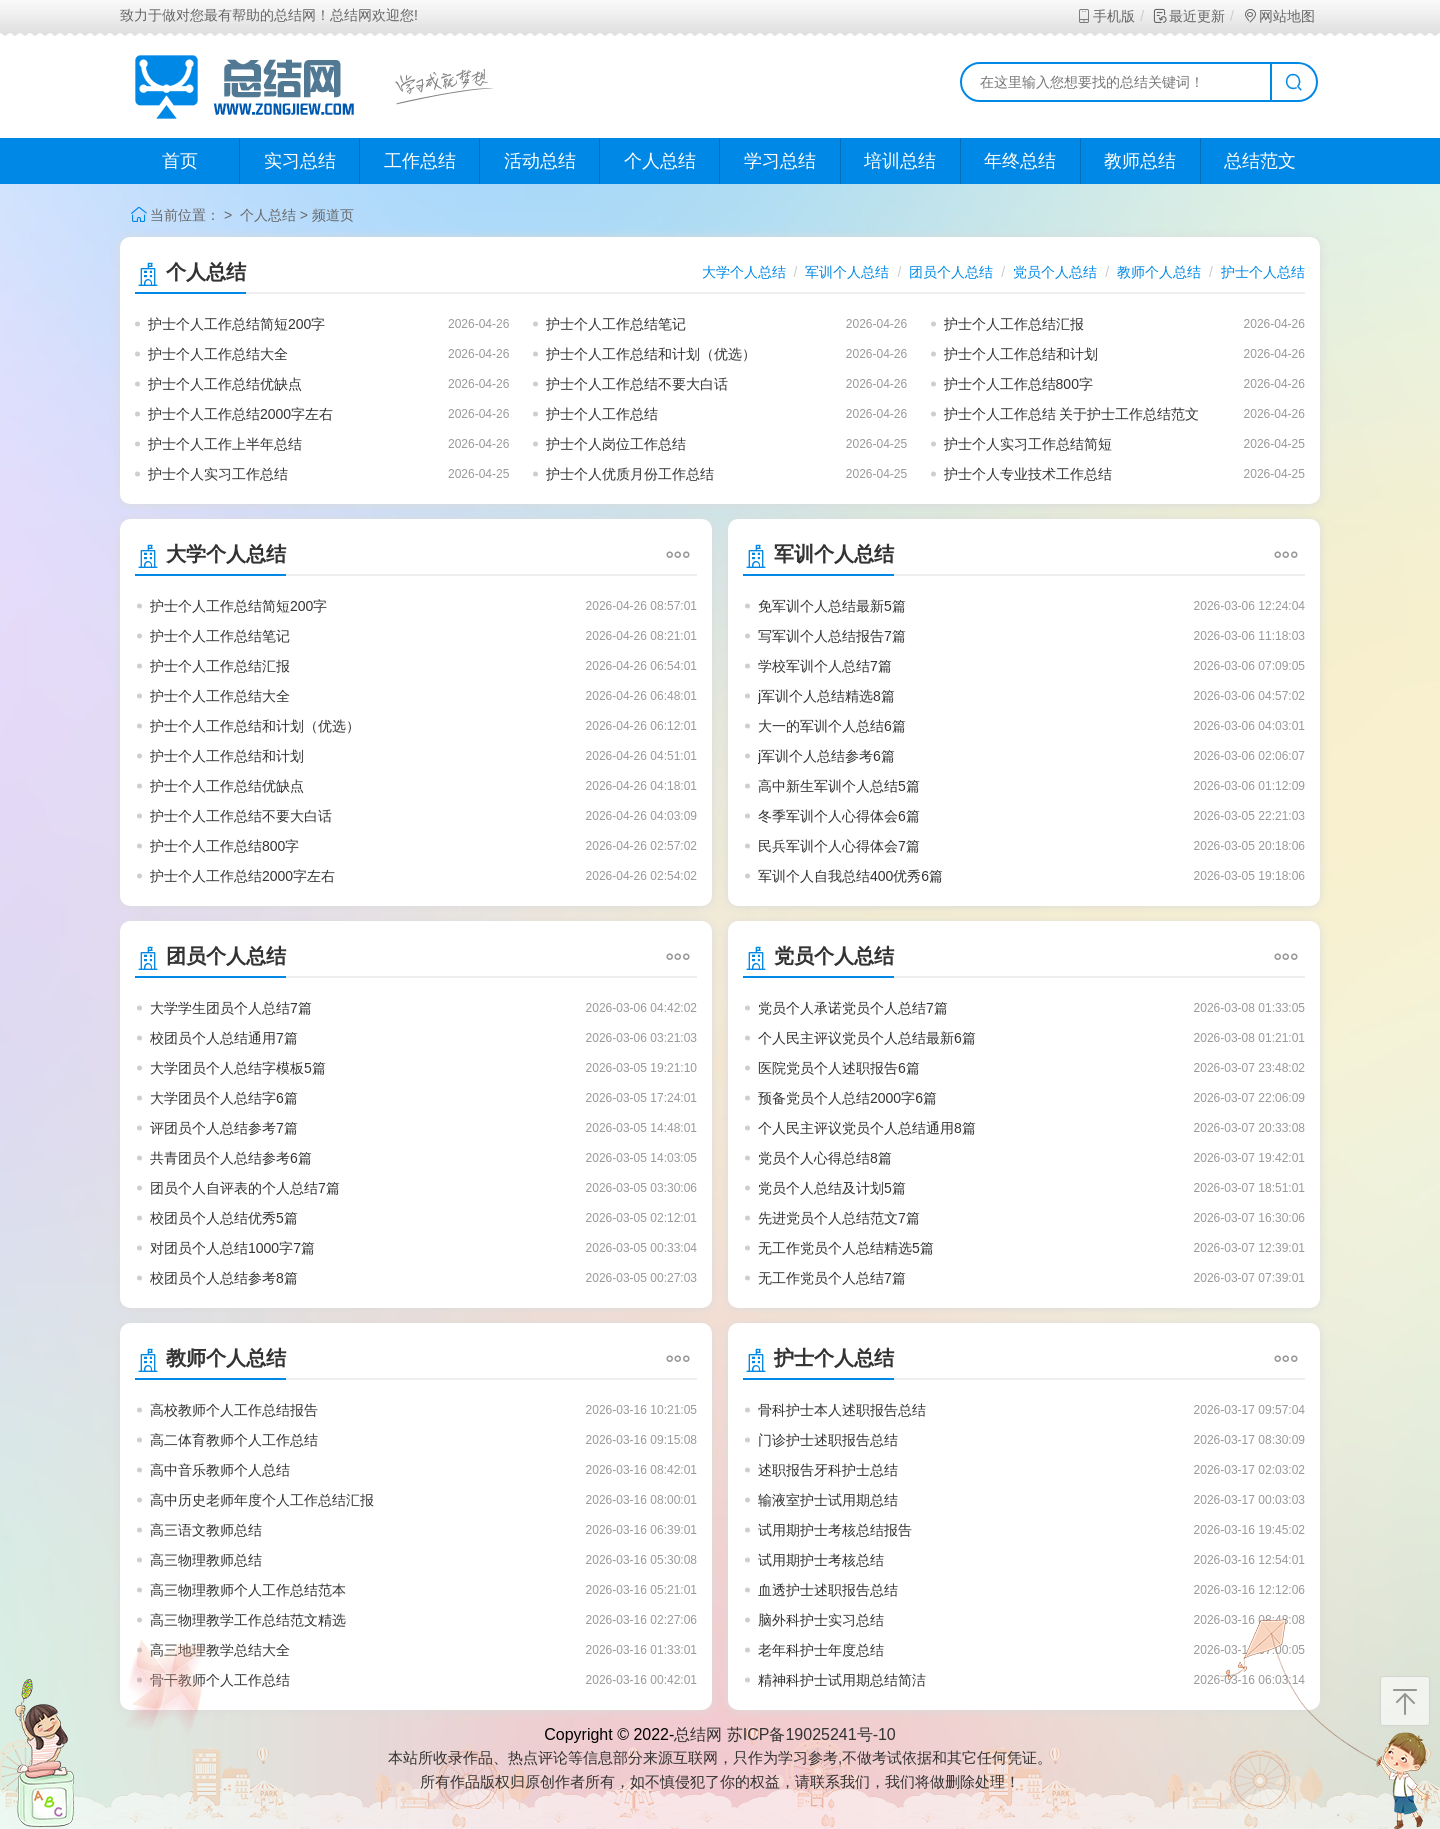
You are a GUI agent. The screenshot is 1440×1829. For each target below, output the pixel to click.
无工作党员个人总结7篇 (832, 1278)
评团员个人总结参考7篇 (224, 1128)
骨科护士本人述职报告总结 (842, 1410)
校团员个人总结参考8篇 (224, 1278)
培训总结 (900, 161)
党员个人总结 (1055, 272)
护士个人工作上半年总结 (225, 444)
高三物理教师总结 (206, 1560)
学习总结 (780, 161)
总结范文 (1260, 161)
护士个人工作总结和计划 (1021, 354)
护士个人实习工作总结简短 (1028, 444)
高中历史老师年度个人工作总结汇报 (262, 1500)
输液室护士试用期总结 (828, 1500)
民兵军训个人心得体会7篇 (839, 846)
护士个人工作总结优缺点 (225, 384)
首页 (180, 161)
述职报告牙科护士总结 (828, 1470)
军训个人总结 (847, 272)
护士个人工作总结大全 (218, 354)
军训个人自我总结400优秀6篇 (850, 876)
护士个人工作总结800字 (1018, 384)
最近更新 (1188, 16)
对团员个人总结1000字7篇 (232, 1248)
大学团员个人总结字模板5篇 (238, 1068)
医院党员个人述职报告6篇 (839, 1068)
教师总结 (1140, 161)
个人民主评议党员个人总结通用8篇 (867, 1128)
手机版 (1105, 16)
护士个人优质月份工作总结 (630, 474)
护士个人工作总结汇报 (1014, 324)
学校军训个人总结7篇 (825, 666)
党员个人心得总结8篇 (825, 1158)
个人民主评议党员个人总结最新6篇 (867, 1038)
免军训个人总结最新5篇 (832, 606)
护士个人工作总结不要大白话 (637, 384)
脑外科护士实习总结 (821, 1620)
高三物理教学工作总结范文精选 (248, 1620)
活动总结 (540, 161)
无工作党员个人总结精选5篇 (846, 1248)
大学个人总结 (744, 272)
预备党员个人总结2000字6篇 (847, 1098)
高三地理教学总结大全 (220, 1650)
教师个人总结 (1159, 272)
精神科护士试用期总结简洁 (842, 1680)
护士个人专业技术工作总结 (1028, 474)
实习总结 (300, 161)
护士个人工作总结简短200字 (236, 324)
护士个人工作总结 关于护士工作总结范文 (1072, 414)
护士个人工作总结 (602, 414)
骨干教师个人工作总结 (220, 1680)
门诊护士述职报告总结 (828, 1440)
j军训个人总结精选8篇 (826, 696)
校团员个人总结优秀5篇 (224, 1218)
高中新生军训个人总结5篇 (839, 786)
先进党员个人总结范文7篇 (839, 1218)
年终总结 (1020, 161)
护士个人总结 (1263, 272)
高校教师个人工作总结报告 (234, 1410)
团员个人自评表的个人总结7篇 (245, 1188)
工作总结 (420, 161)
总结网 (698, 1734)
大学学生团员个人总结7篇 (231, 1008)
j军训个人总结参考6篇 (826, 756)
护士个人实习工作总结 (218, 474)
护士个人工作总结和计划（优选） (651, 354)
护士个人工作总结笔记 (616, 324)
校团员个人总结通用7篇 (224, 1038)
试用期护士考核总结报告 (835, 1530)
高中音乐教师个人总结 (220, 1470)
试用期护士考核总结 (821, 1560)
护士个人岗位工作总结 (616, 444)
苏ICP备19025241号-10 (811, 1734)
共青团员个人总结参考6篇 (231, 1158)
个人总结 (660, 161)
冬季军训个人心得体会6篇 (839, 816)
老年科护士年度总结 (821, 1650)
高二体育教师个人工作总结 (234, 1440)
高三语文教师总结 (206, 1530)
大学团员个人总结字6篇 (224, 1098)
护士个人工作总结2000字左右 (240, 414)
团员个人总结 (951, 272)
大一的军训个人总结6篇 (832, 726)
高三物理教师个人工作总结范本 (248, 1590)
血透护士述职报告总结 (828, 1590)
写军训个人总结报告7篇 (832, 636)
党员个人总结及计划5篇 (832, 1188)
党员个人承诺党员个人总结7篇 (853, 1008)
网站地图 (1278, 16)
